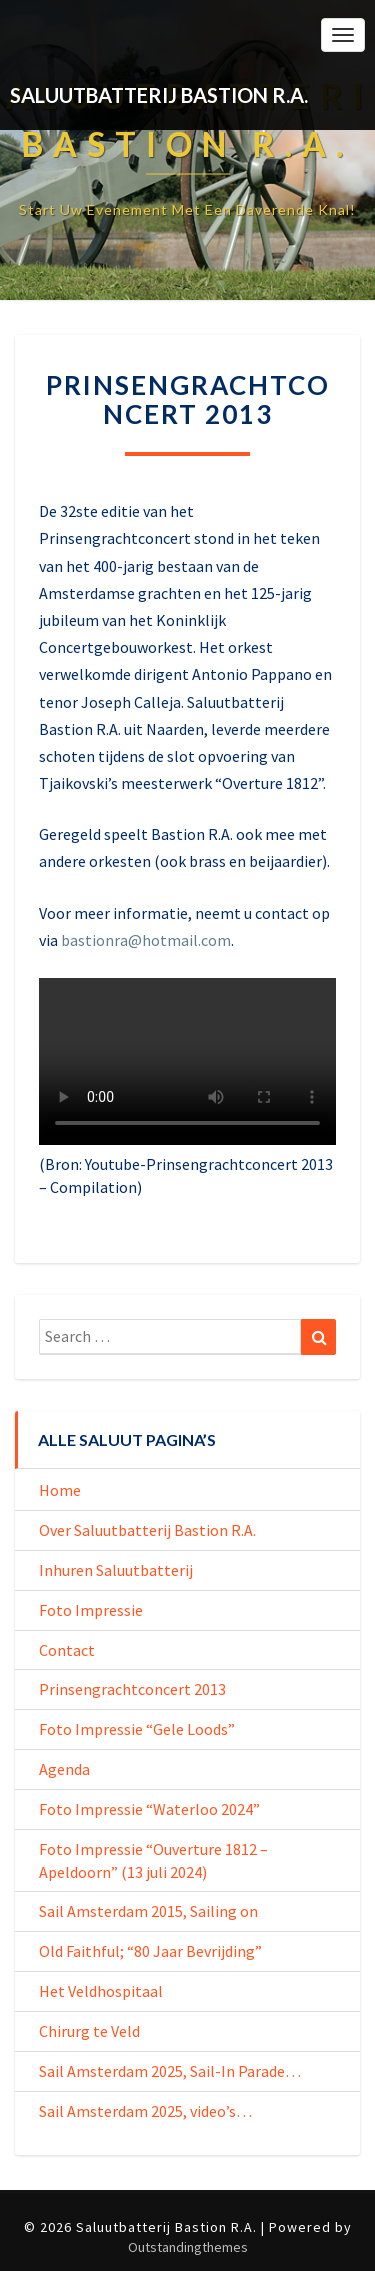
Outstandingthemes (188, 2247)
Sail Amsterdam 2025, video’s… (145, 2111)
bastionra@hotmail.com (146, 940)
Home (60, 1490)
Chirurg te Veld (89, 2031)
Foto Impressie (91, 1610)
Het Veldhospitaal (101, 1991)
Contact (67, 1650)
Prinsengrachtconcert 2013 (132, 1689)
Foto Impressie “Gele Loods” (137, 1729)
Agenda (64, 1769)
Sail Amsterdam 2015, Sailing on (148, 1911)
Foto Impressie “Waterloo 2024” (149, 1809)
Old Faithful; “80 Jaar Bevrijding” (150, 1951)
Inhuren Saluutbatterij (116, 1570)
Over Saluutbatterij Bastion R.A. (147, 1530)
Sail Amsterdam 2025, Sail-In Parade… (170, 2071)
